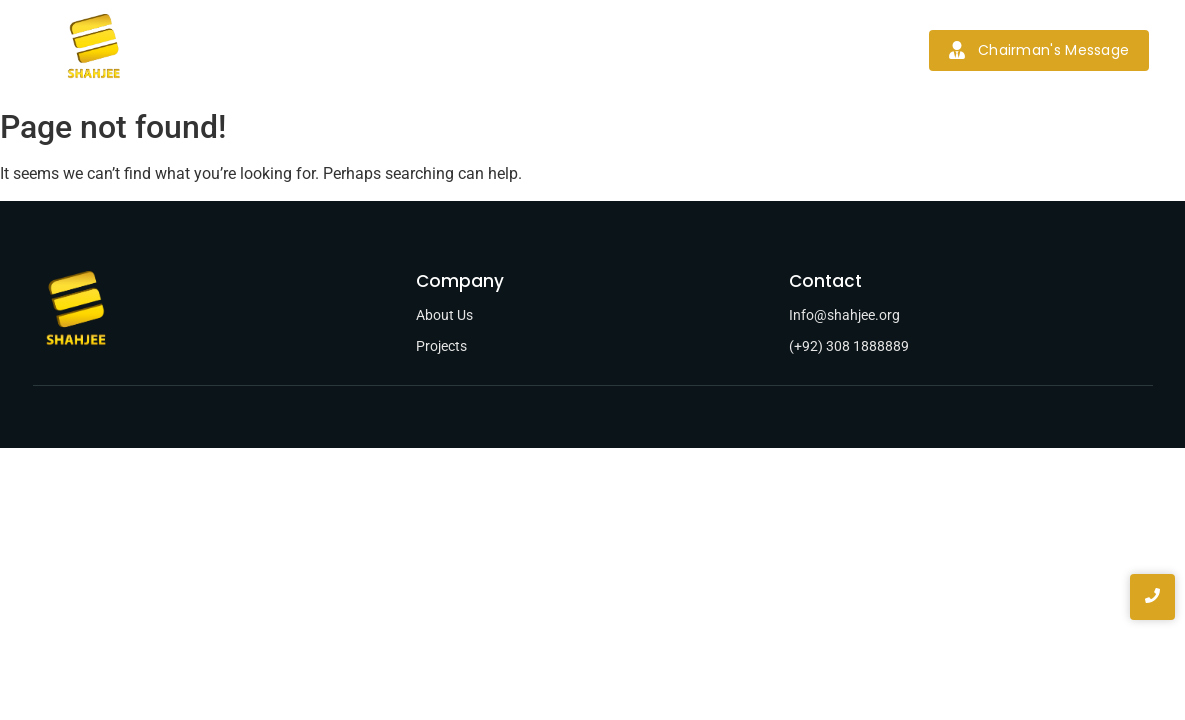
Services (455, 50)
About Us (444, 315)
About (367, 50)
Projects (550, 50)
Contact (774, 50)
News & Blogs (661, 50)
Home (289, 50)
